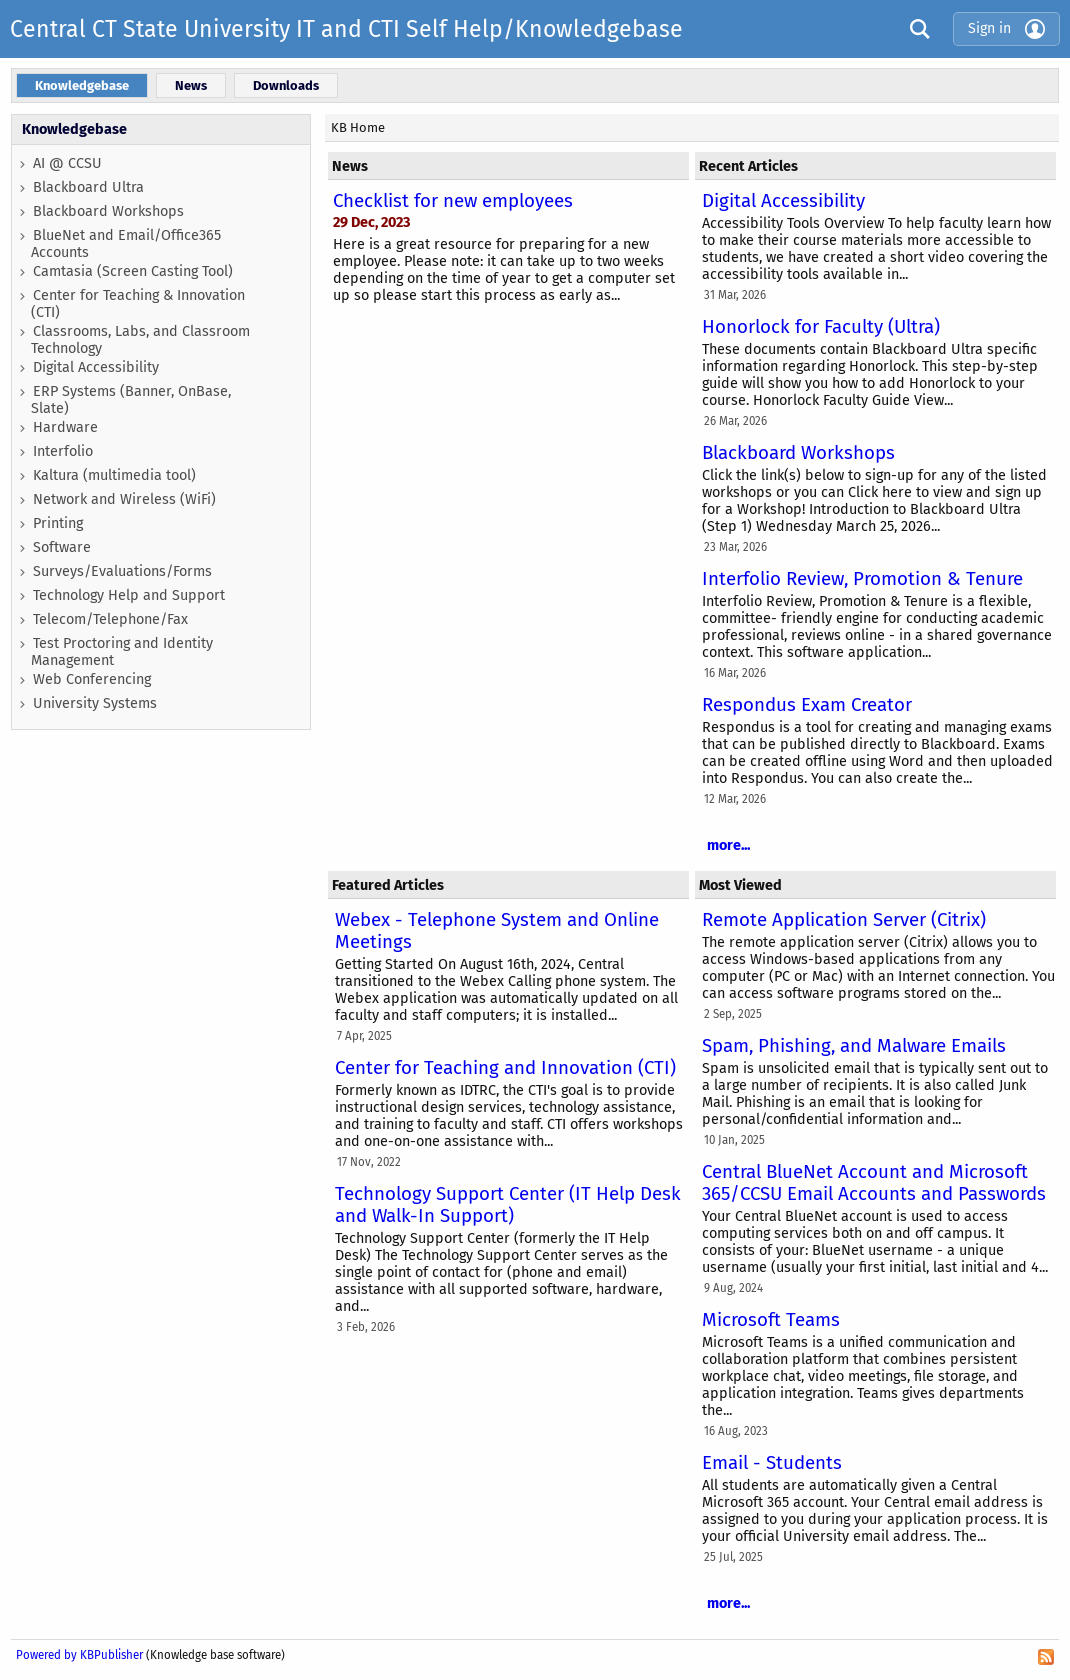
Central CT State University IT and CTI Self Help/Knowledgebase (346, 29)
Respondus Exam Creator (807, 705)
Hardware (65, 427)
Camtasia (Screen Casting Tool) (133, 271)
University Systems (95, 703)
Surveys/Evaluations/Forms (122, 571)
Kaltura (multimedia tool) (114, 475)
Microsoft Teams (771, 1320)
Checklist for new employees (453, 201)
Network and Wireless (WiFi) (124, 499)
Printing (58, 523)
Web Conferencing (92, 679)
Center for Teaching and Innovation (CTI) (505, 1068)
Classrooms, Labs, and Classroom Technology (140, 340)
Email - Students (772, 1463)
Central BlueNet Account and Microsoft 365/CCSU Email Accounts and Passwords (874, 1183)
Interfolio (63, 451)
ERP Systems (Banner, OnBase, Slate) (131, 400)
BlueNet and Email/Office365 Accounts (126, 244)
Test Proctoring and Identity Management (122, 652)
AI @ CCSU (67, 163)
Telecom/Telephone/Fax (110, 619)
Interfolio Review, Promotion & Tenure (862, 579)
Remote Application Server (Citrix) (844, 920)
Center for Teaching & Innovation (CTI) (138, 304)
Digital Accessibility (96, 367)
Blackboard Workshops (108, 211)
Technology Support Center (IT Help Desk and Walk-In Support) (508, 1205)
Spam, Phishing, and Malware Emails (854, 1046)
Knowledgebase (74, 129)
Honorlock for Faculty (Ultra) (821, 327)
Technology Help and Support (129, 595)
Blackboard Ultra (88, 187)
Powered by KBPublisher (79, 1655)
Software (62, 547)
